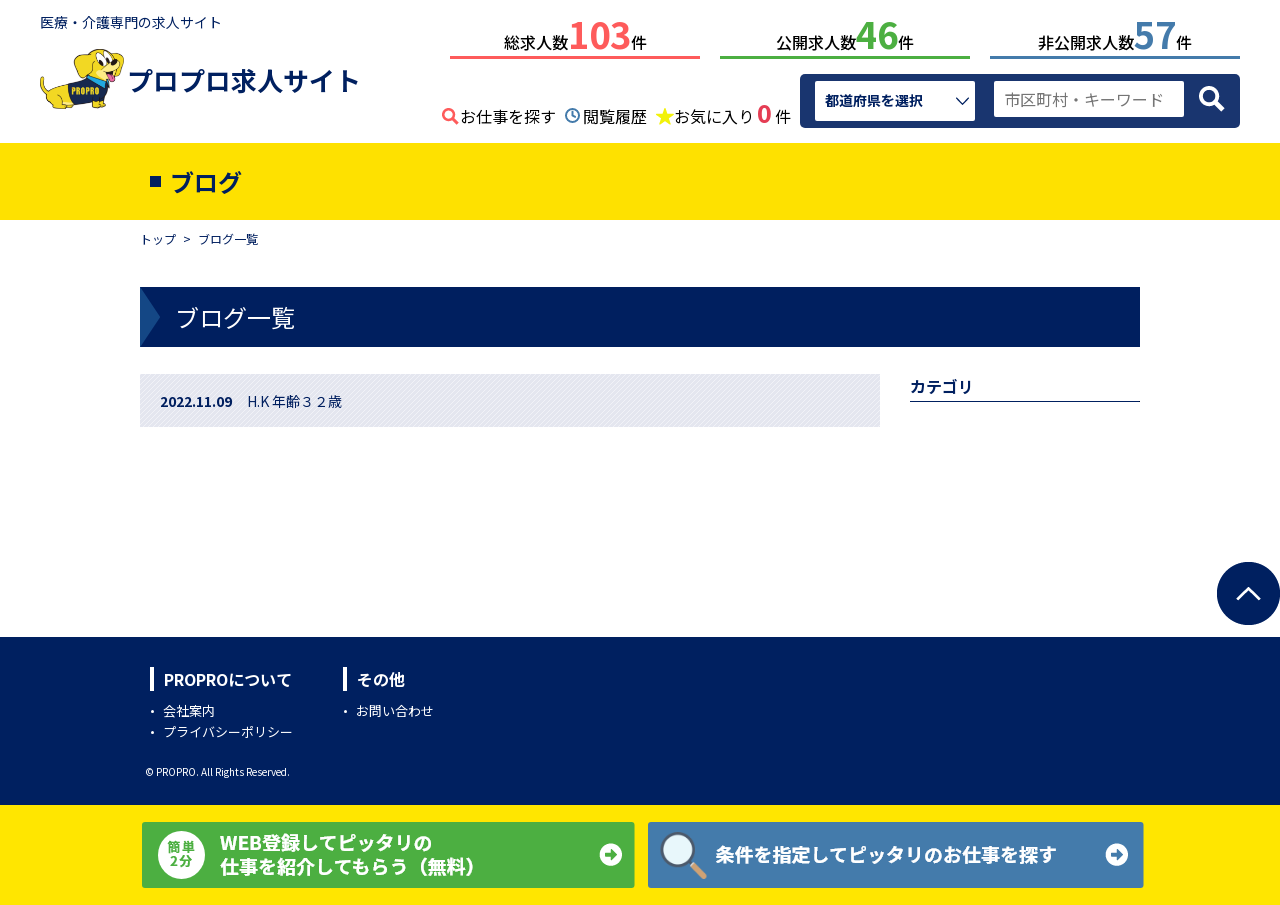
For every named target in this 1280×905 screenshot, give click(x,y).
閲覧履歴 (615, 112)
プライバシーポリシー (228, 727)
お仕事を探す (508, 112)
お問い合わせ (395, 706)
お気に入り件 (732, 110)
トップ (158, 234)
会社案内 (189, 706)
